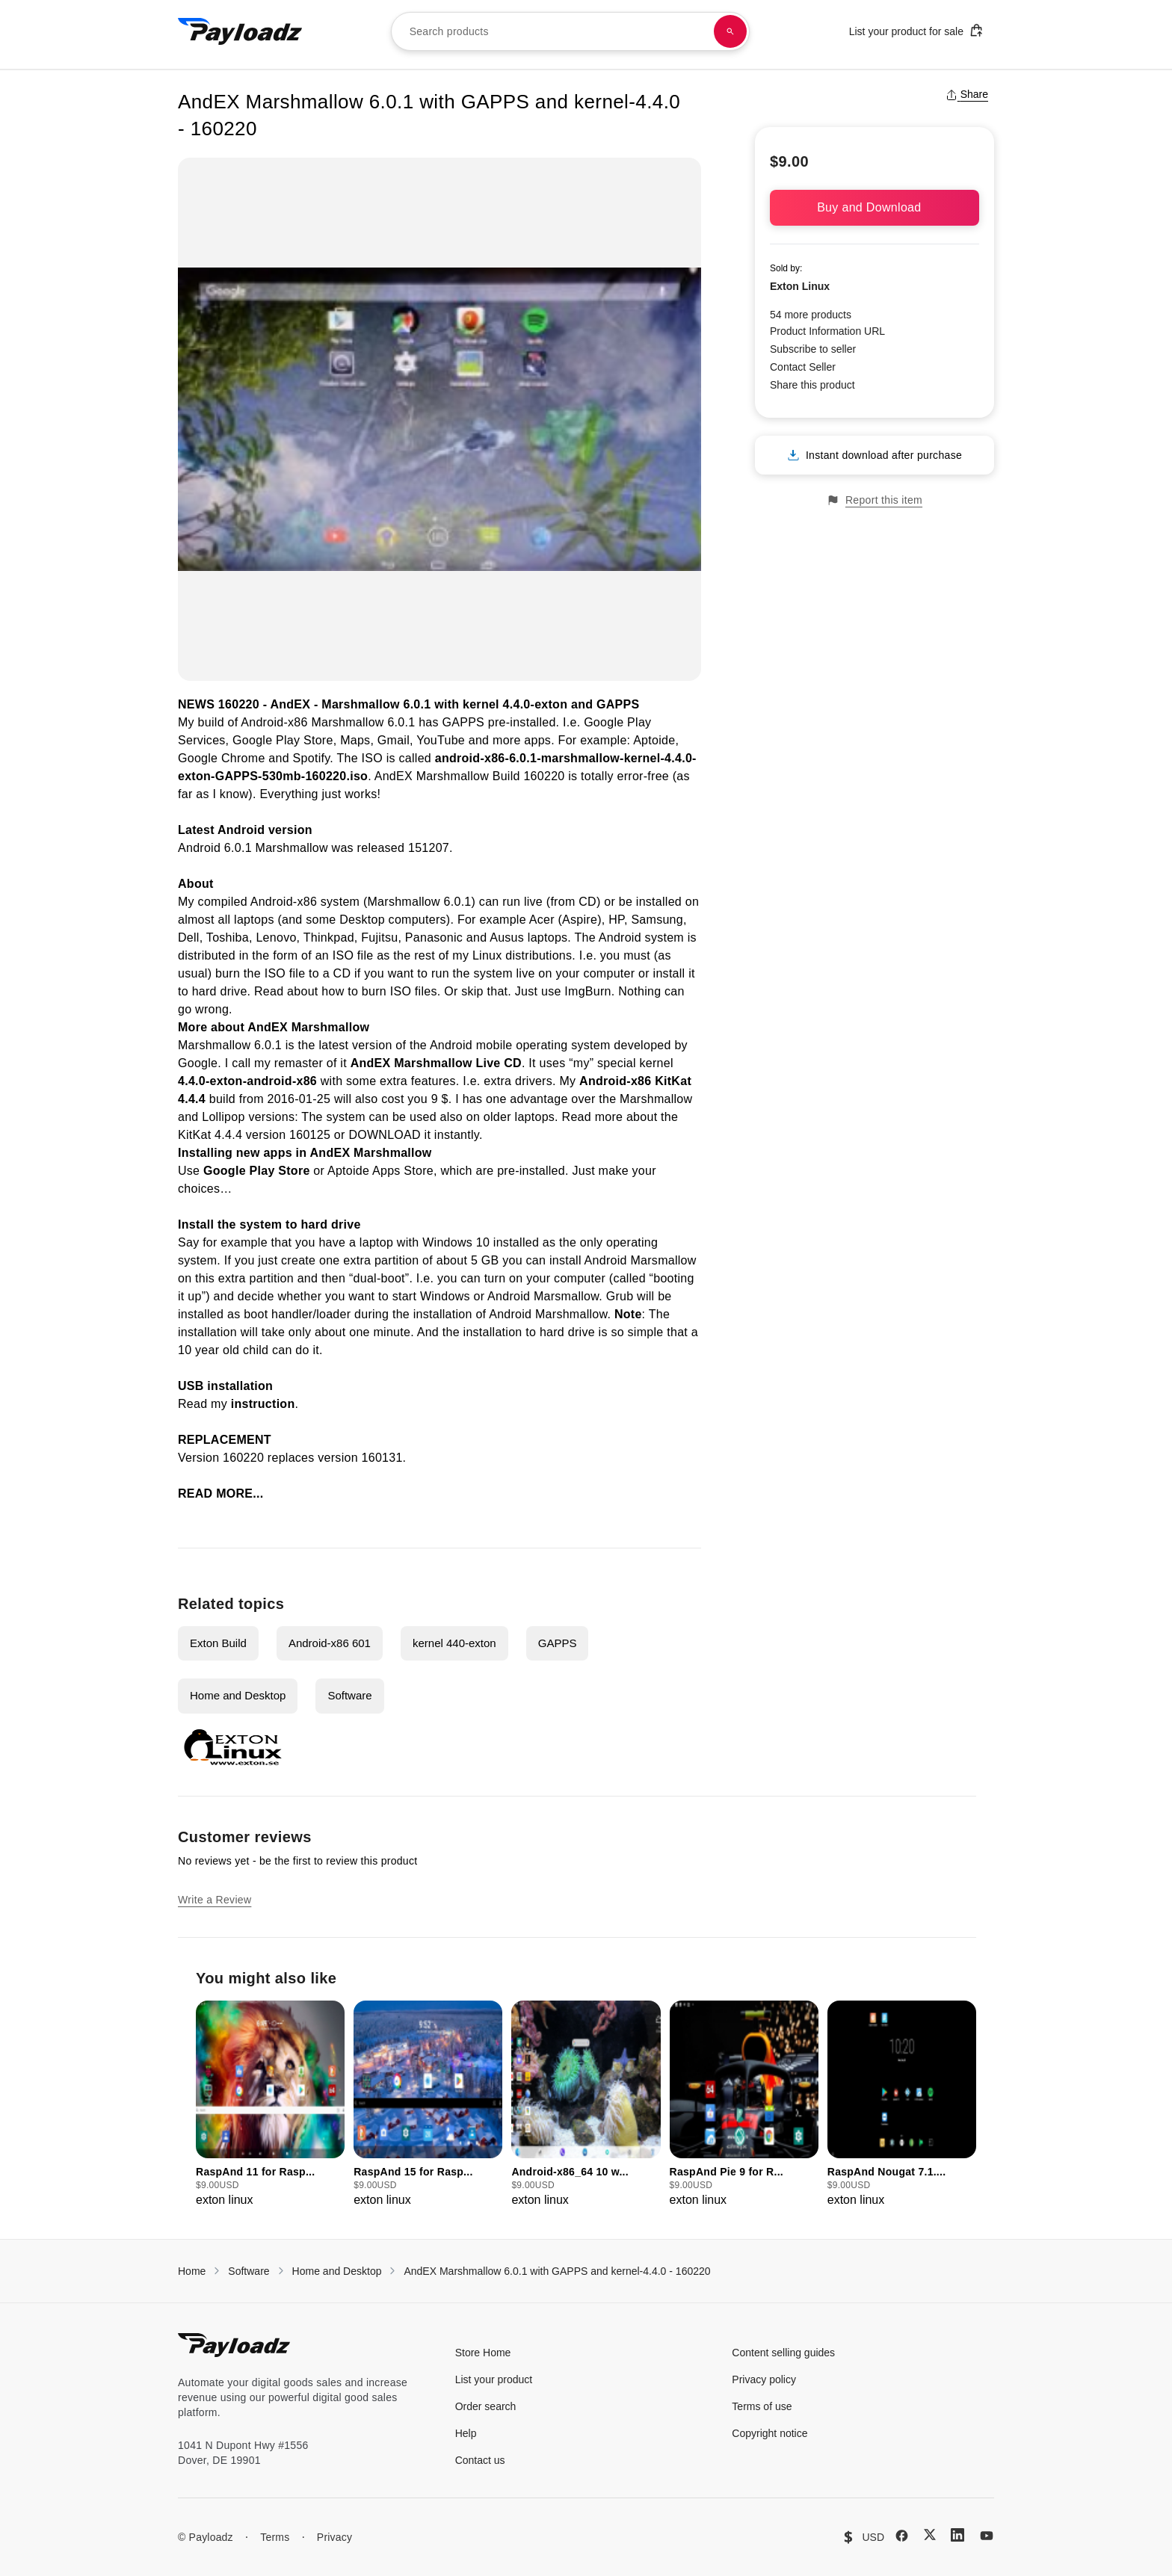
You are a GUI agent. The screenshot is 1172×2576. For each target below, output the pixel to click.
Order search (485, 2406)
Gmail (393, 740)
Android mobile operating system (520, 1045)
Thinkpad (328, 937)
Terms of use (762, 2406)
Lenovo (276, 937)
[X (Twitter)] (930, 2534)
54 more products (810, 315)
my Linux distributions (512, 955)
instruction (263, 1403)
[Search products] (730, 31)
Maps (355, 740)
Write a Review (214, 1900)
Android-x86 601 (330, 1643)
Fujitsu (379, 937)
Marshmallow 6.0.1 (376, 704)
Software (349, 1695)
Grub (620, 1296)
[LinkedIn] (957, 2535)
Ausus (507, 937)
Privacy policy (764, 2379)
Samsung (657, 919)
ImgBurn (587, 991)
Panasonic (434, 937)
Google (198, 1063)
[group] (270, 2105)
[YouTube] (986, 2535)
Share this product (812, 385)
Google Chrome (221, 758)
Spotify (311, 758)
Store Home (483, 2353)
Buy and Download (874, 207)
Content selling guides (783, 2353)
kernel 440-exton (454, 1643)
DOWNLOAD (384, 1134)
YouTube (440, 740)
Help (466, 2433)
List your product (494, 2379)
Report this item (874, 500)
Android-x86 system (305, 901)
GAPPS (463, 722)
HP (616, 919)
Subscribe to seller (813, 349)
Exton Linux (800, 286)
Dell (189, 937)
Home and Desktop (238, 1695)
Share (967, 94)
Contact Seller (803, 367)
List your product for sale (916, 30)
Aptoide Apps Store (380, 1170)
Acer (542, 919)
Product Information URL (827, 331)
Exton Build (218, 1643)
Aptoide (654, 740)
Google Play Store (282, 740)
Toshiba (227, 937)
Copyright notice (769, 2433)
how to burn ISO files (379, 991)
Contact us (480, 2460)
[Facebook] (902, 2535)
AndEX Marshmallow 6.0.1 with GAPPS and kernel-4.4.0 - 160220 (557, 2271)
